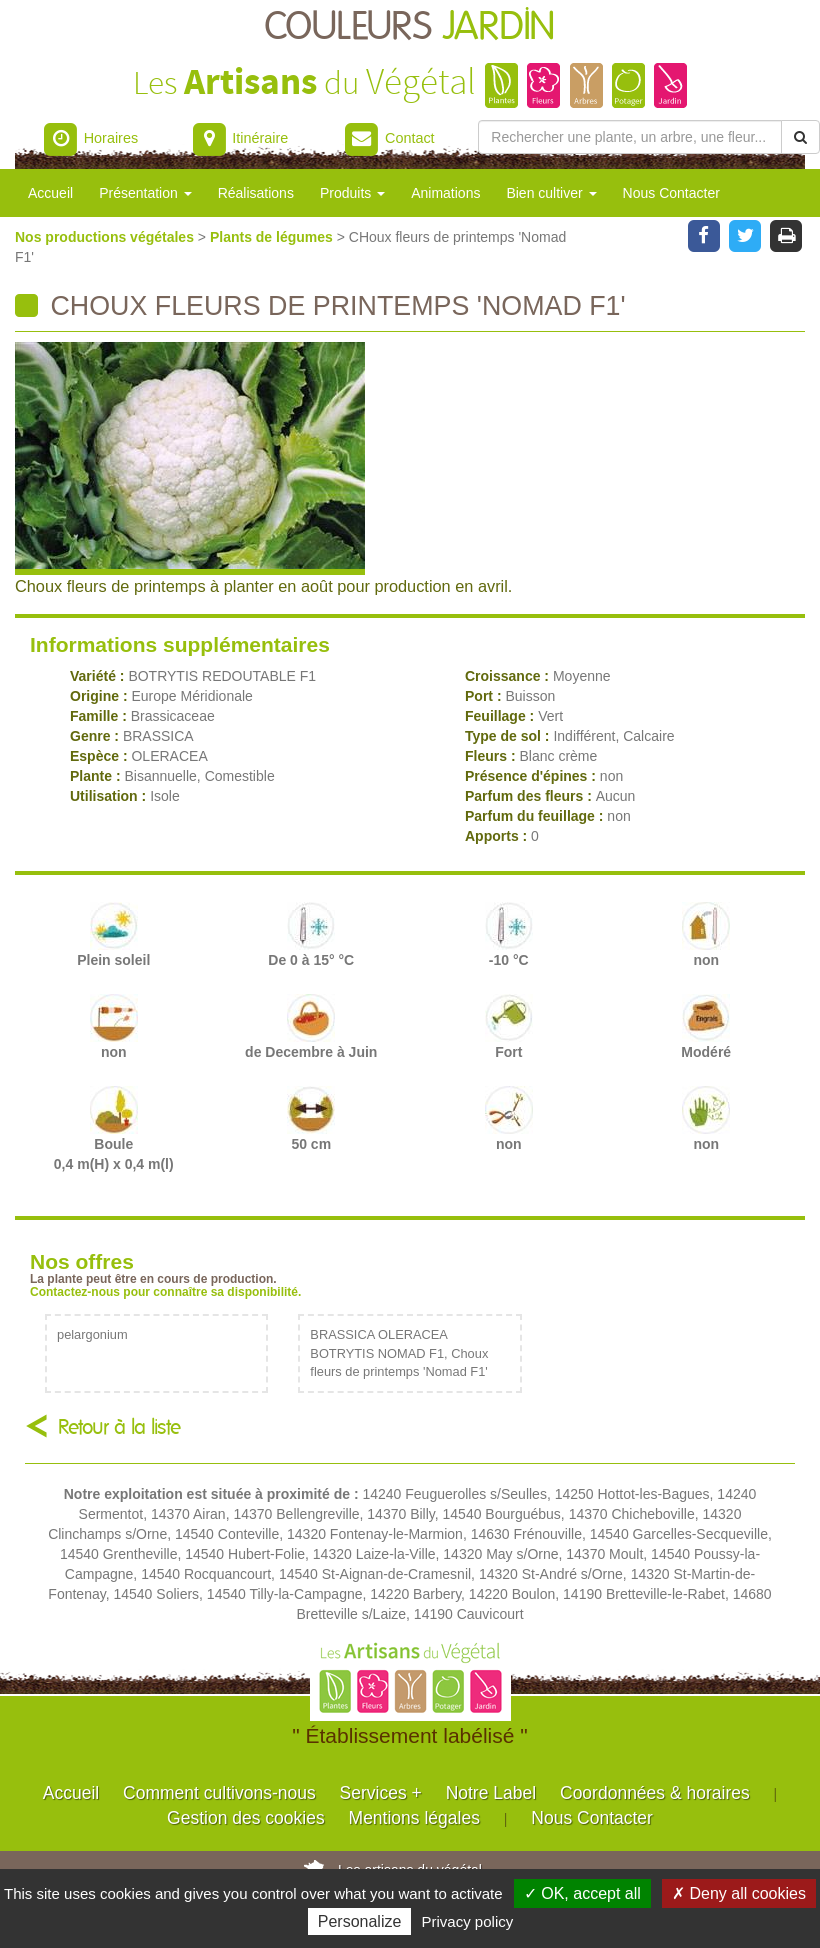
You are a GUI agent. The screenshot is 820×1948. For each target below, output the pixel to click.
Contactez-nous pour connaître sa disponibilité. (165, 1292)
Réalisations (256, 193)
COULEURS (410, 27)
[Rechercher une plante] (630, 137)
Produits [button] (352, 193)
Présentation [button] (145, 193)
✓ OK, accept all (582, 1893)
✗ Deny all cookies (739, 1893)
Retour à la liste (119, 1427)
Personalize (360, 1921)
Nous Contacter (671, 193)
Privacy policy (468, 1921)
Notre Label (491, 1793)
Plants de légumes (273, 237)
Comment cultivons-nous (219, 1793)
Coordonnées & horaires (655, 1793)
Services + (381, 1793)
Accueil (50, 193)
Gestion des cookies (246, 1818)
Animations (445, 193)
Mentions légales (414, 1818)
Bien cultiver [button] (551, 193)
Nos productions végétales (106, 237)
